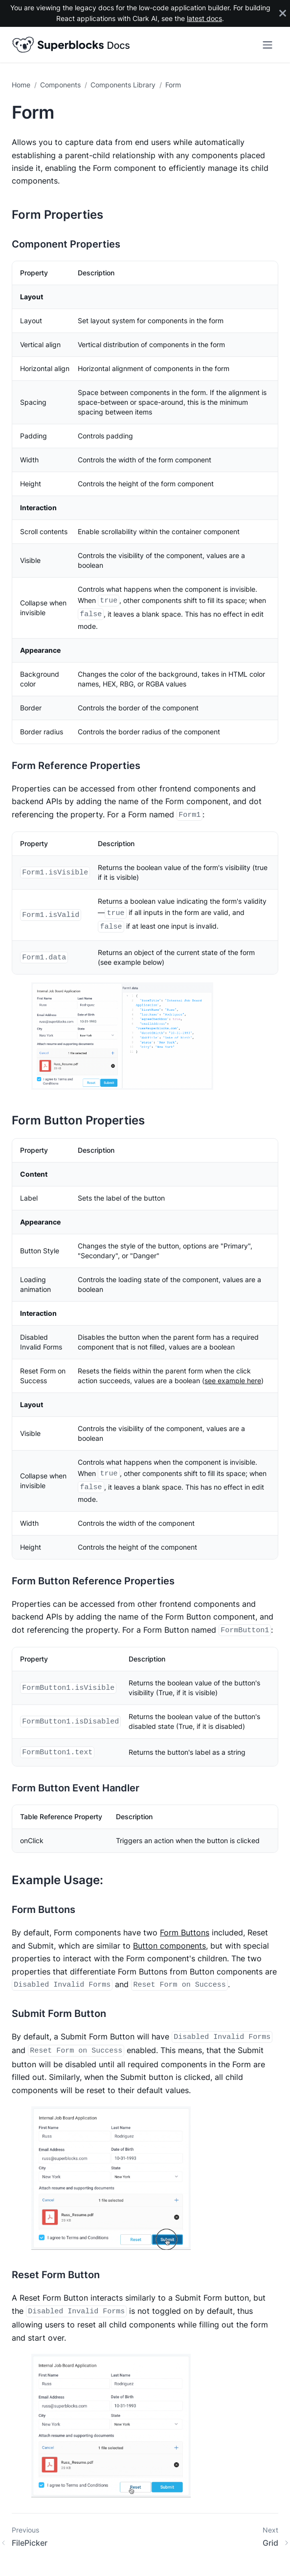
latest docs (204, 18)
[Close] (282, 13)
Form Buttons (184, 1932)
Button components (169, 1946)
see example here (232, 1380)
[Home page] (23, 84)
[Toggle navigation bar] (267, 45)
